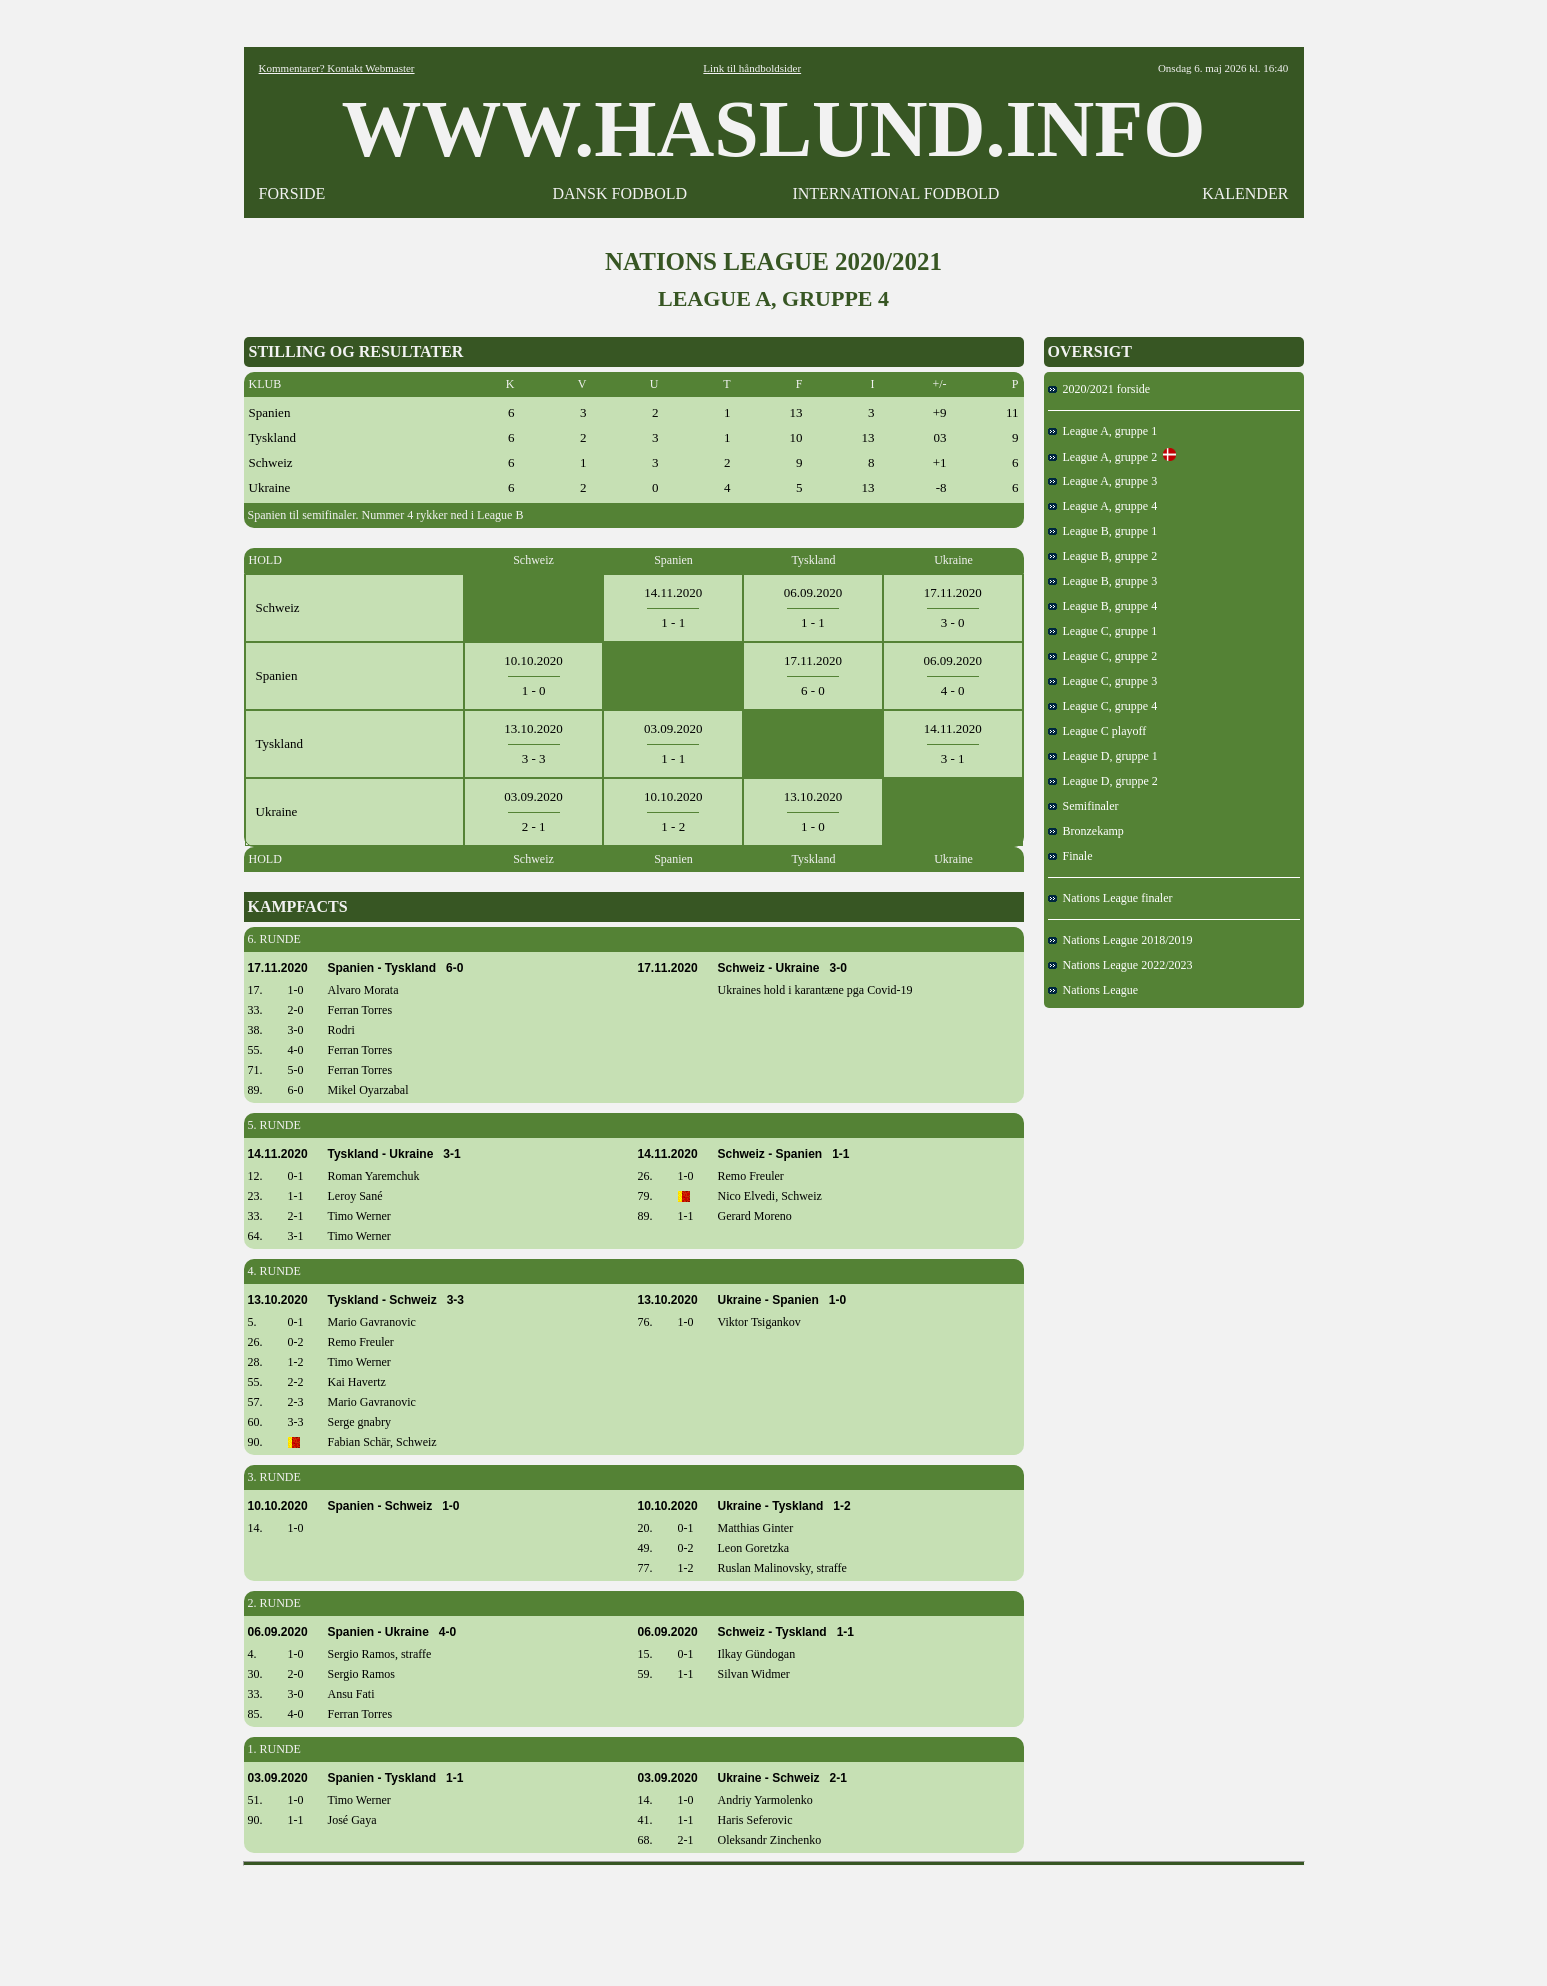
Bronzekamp (1086, 831)
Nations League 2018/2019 (1120, 940)
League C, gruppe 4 (1103, 706)
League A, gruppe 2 (1103, 457)
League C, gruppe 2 (1103, 656)
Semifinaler (1083, 806)
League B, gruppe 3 (1103, 581)
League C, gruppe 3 (1103, 681)
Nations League (1093, 990)
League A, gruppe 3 (1103, 481)
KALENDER (1245, 193)
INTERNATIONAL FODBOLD (895, 193)
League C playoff (1097, 731)
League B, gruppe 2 (1103, 556)
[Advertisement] (774, 1919)
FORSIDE (292, 193)
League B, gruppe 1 (1103, 531)
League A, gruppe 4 (1103, 506)
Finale (1070, 856)
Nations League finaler (1110, 898)
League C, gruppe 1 (1103, 631)
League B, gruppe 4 (1103, 606)
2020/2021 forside (1099, 389)
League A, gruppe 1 (1103, 431)
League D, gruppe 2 (1103, 781)
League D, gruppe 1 (1103, 756)
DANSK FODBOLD (619, 193)
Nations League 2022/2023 (1120, 965)
